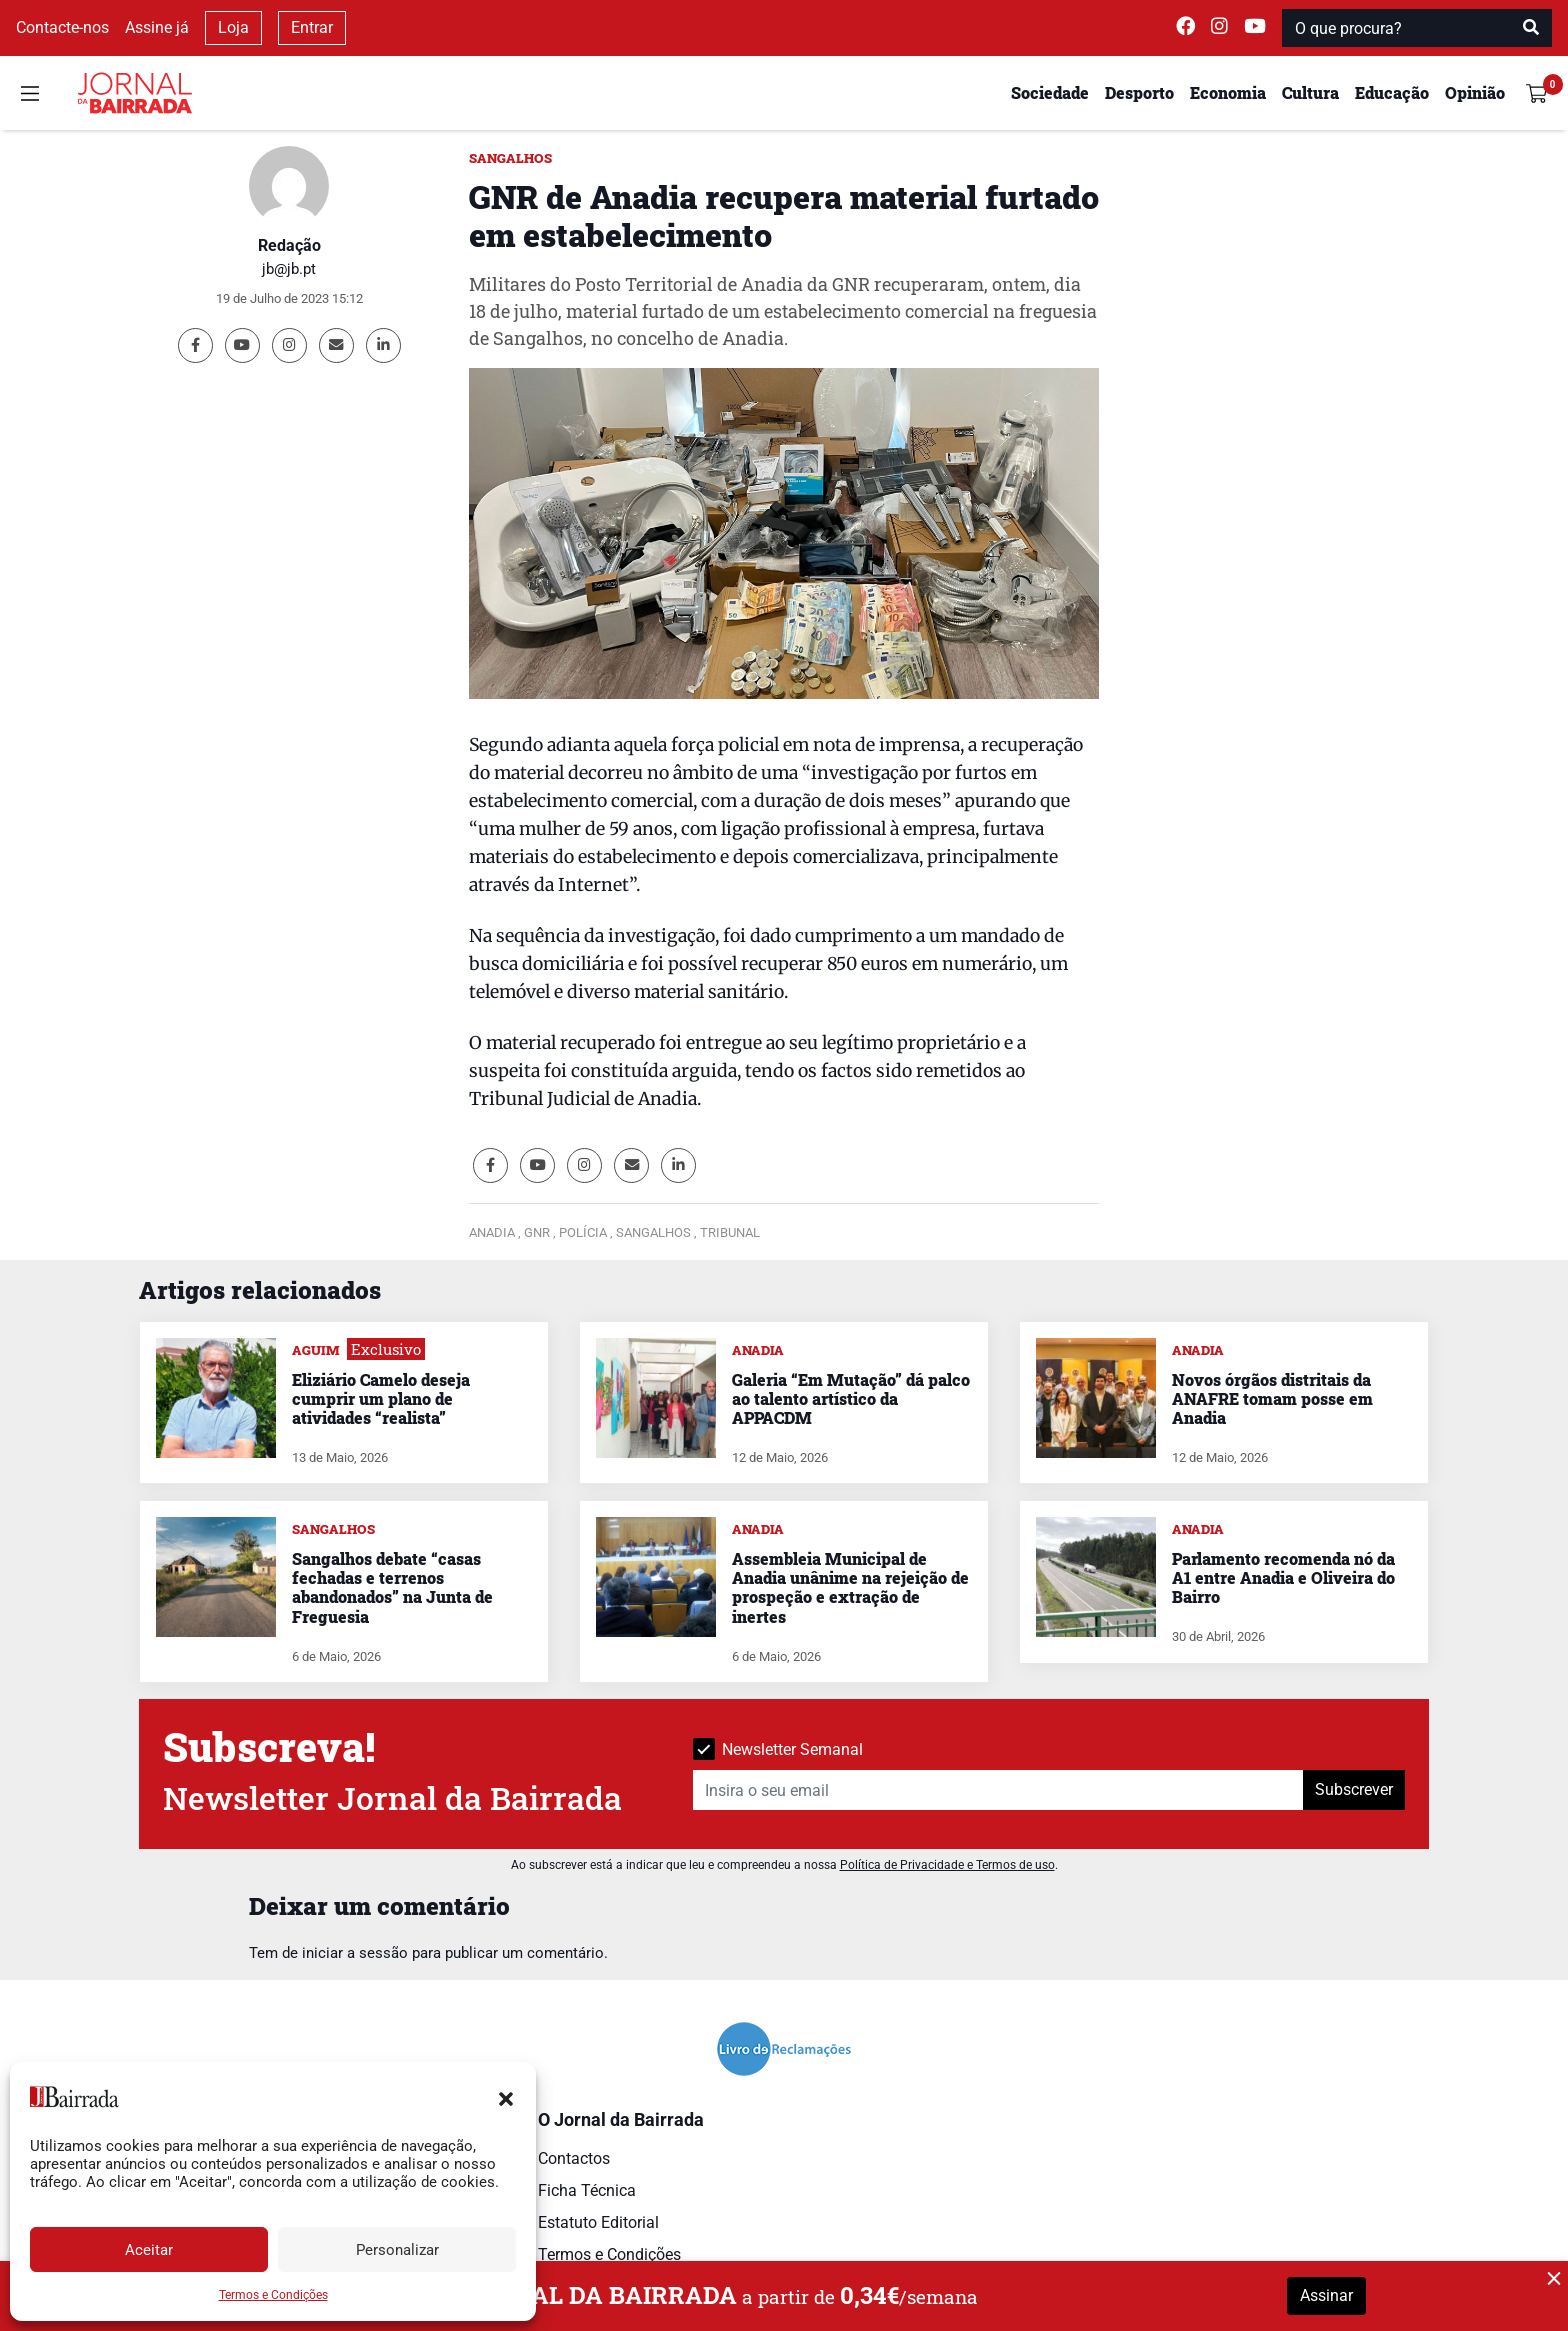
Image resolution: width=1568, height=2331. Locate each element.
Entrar (312, 27)
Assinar (1326, 2295)
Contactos (574, 2158)
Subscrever (1354, 1789)
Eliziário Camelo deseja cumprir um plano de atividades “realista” (381, 1398)
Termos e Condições (273, 2295)
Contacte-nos (62, 27)
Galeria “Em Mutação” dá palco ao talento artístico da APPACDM (851, 1398)
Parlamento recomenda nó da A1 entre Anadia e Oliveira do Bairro (1283, 1577)
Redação (289, 245)
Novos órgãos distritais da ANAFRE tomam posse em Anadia (1272, 1398)
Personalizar (397, 2250)
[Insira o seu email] (998, 1790)
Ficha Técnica (587, 2190)
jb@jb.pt (289, 269)
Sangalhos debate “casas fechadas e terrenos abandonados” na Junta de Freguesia (392, 1587)
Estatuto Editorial (598, 2222)
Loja (233, 27)
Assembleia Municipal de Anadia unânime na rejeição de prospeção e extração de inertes (850, 1587)
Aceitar (149, 2250)
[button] (506, 2097)
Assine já (157, 27)
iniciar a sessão (355, 1953)
